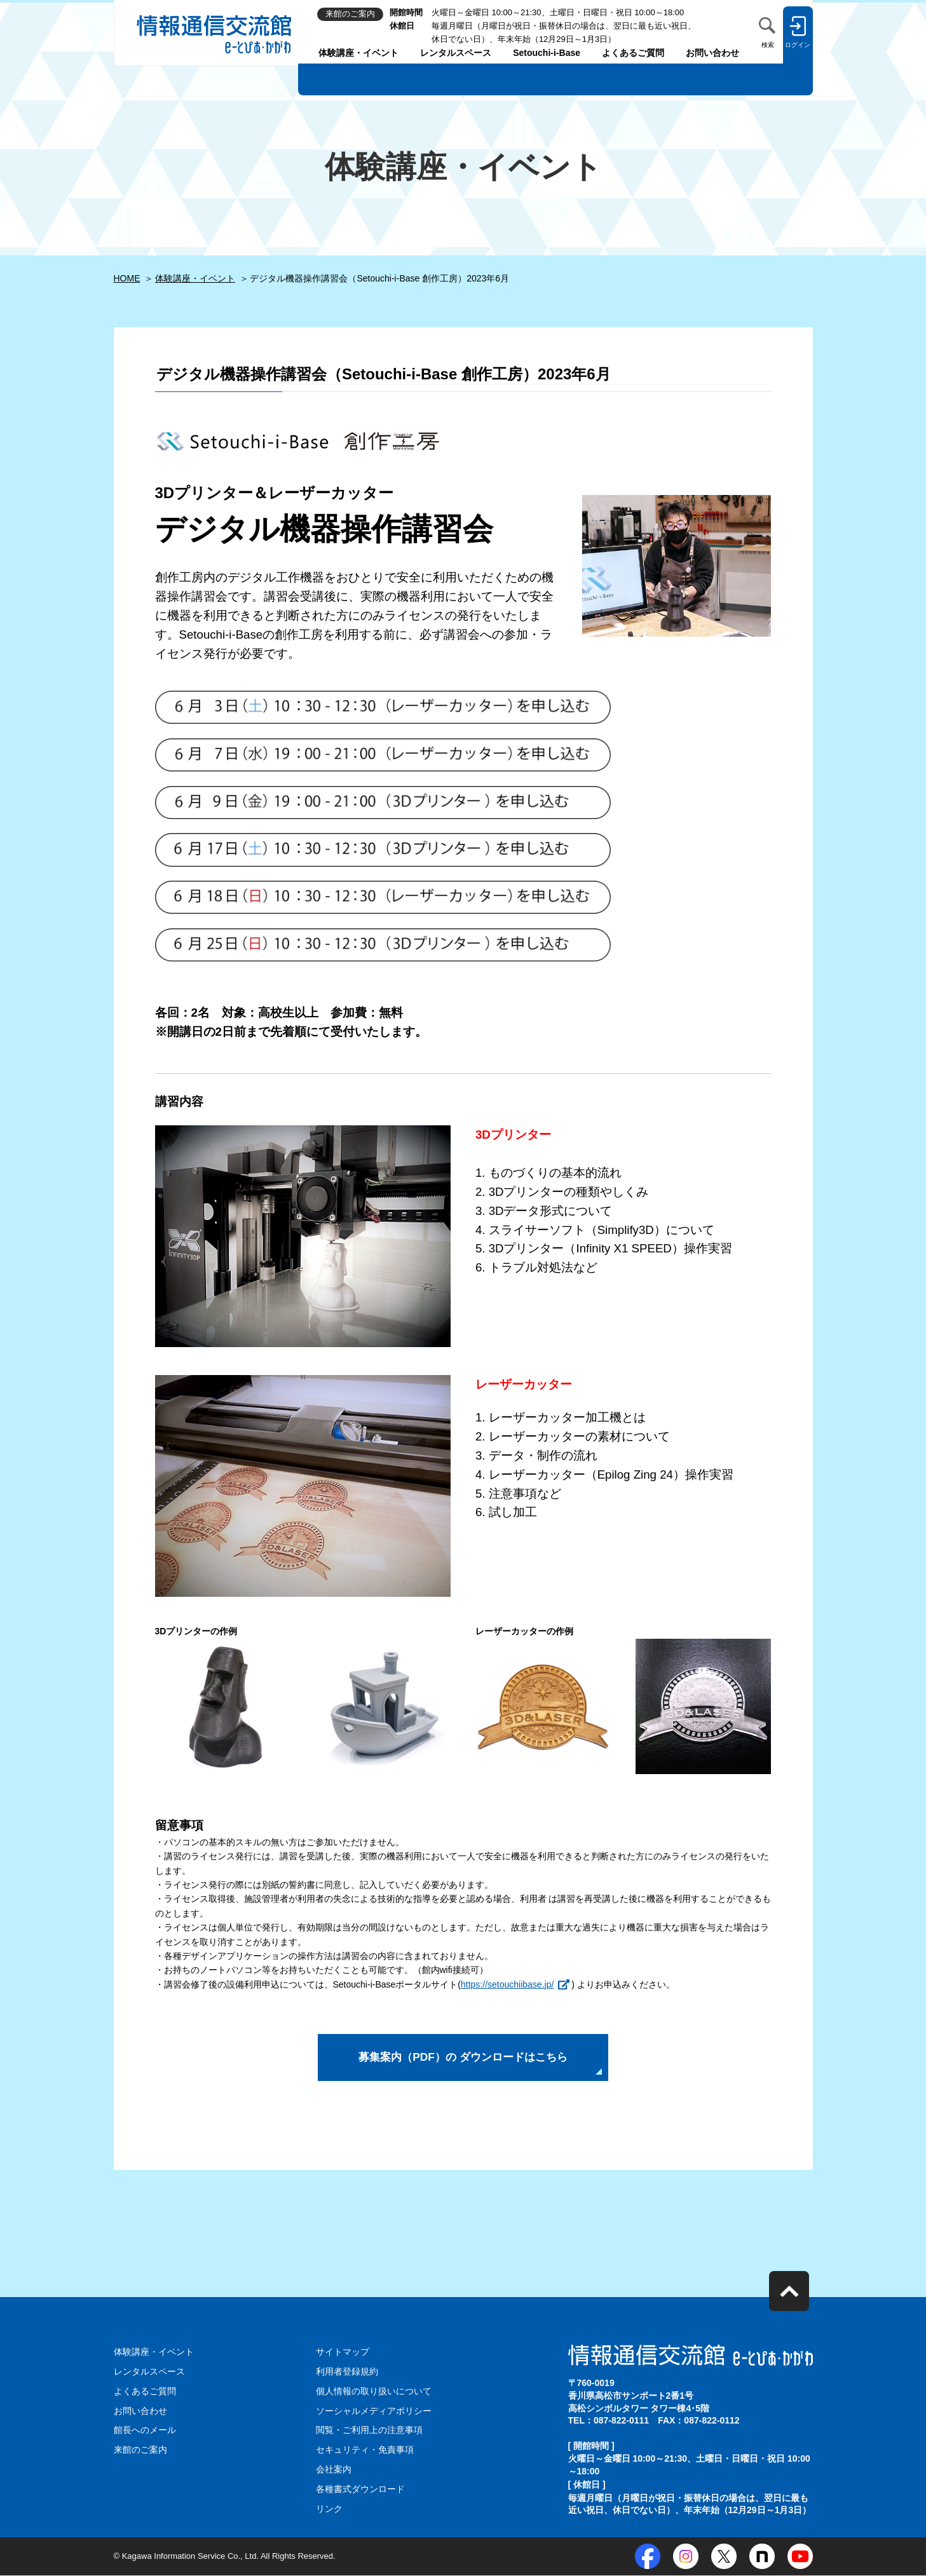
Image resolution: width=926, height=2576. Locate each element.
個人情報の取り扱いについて (374, 2394)
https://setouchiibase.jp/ (507, 1984)
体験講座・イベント (358, 53)
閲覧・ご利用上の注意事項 (369, 2432)
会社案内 (333, 2470)
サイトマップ (342, 2355)
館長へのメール (145, 2432)
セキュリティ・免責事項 (365, 2451)
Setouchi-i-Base (546, 53)
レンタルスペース (455, 53)
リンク (329, 2509)
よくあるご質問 (633, 53)
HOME (127, 278)
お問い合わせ (712, 53)
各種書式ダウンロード (360, 2490)
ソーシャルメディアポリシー (374, 2413)
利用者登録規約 (347, 2374)
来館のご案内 (140, 2451)
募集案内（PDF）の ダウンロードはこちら (463, 2058)
